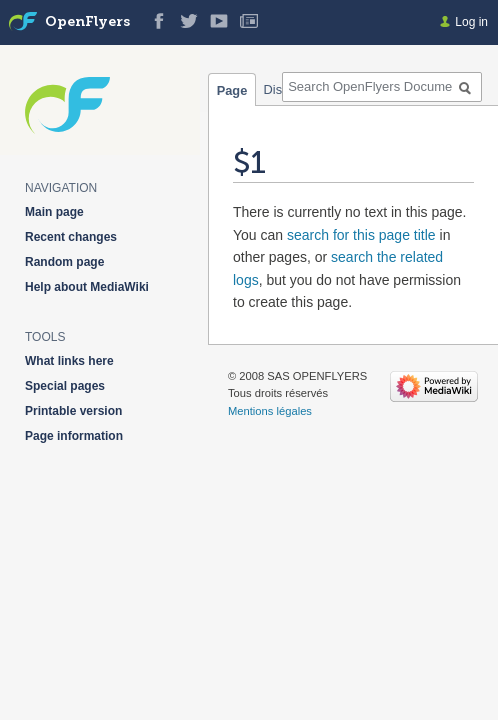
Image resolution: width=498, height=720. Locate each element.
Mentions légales (270, 411)
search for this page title (361, 235)
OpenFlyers (87, 22)
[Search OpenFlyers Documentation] (382, 87)
